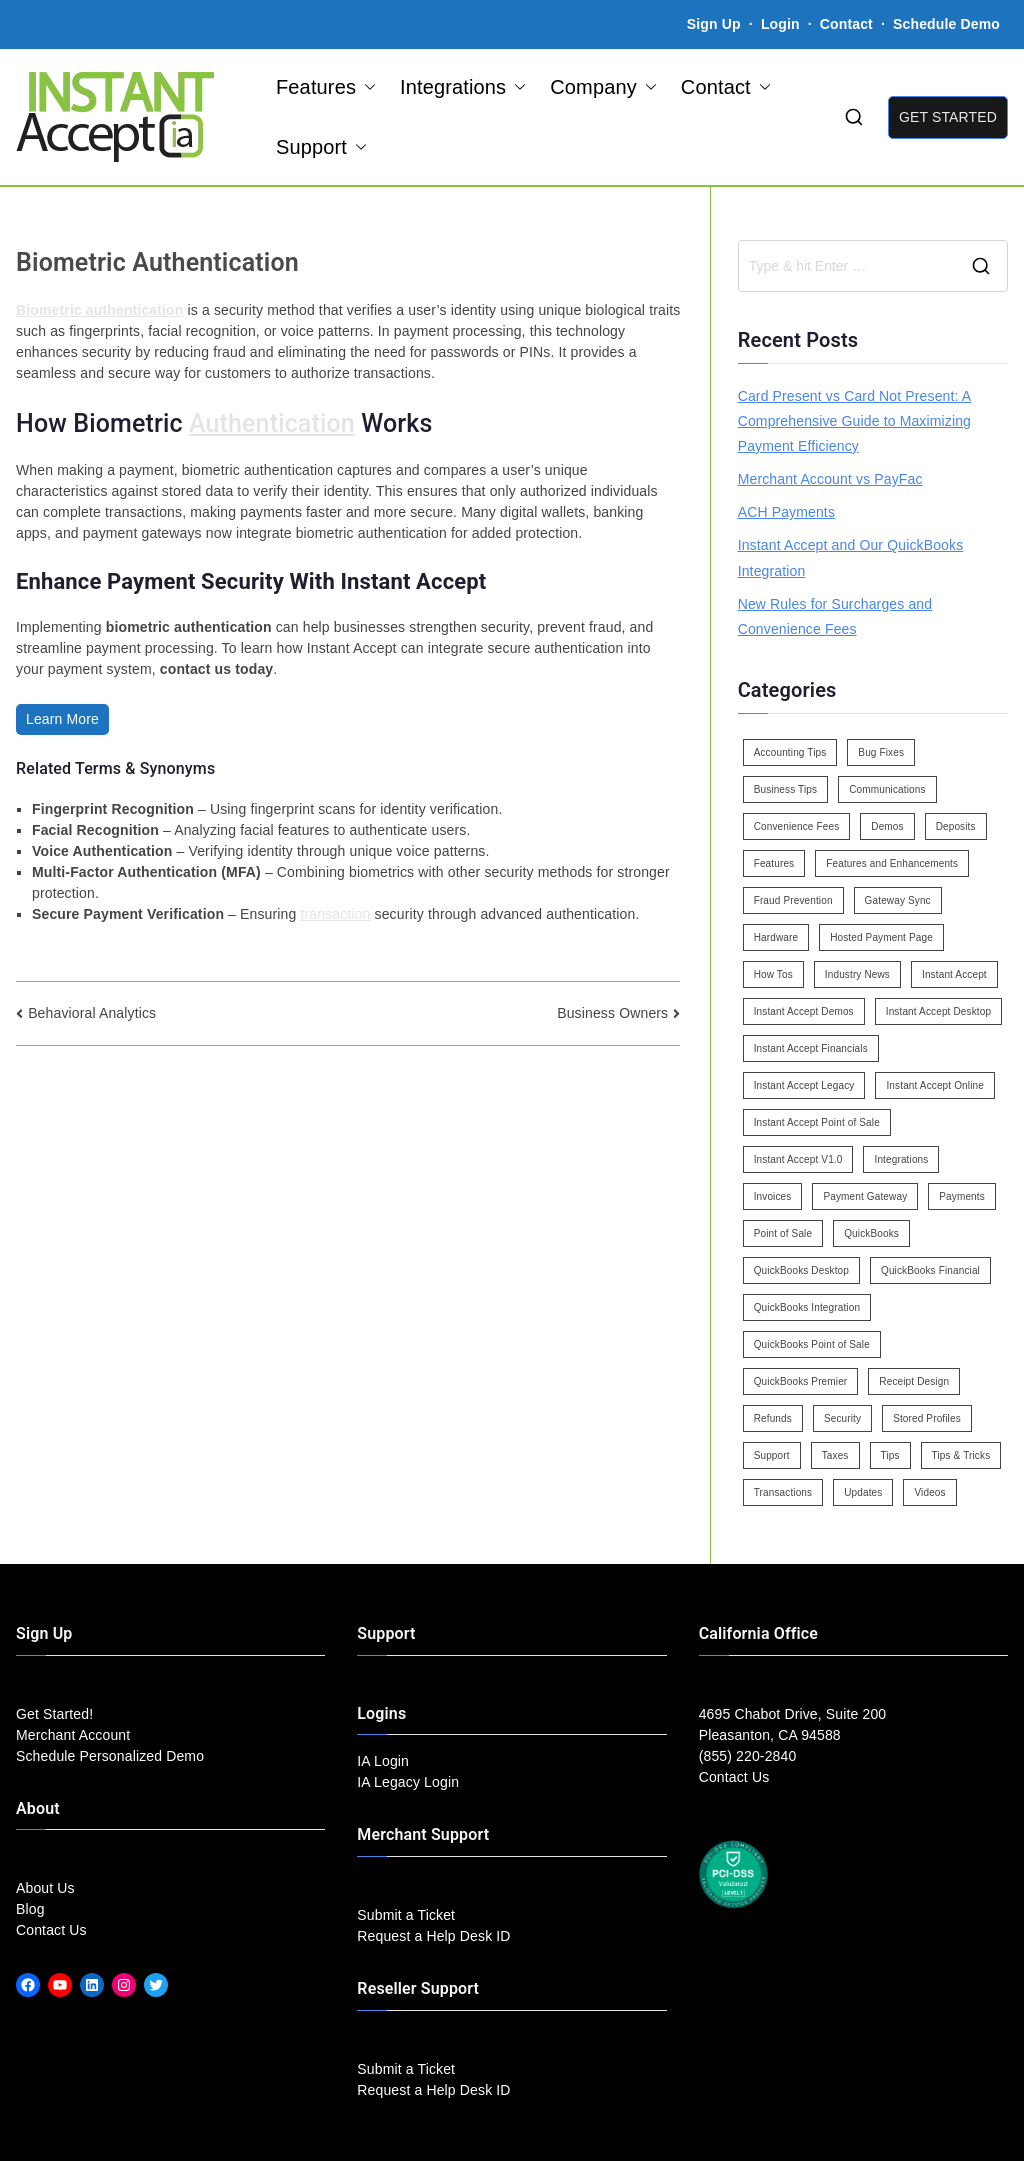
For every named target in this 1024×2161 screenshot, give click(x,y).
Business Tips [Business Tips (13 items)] (786, 789)
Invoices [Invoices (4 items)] (773, 1196)
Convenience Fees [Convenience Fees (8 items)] (797, 826)
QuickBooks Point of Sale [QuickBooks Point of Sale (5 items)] (812, 1344)
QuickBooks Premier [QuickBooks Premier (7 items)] (801, 1381)
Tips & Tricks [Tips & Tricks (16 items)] (961, 1455)
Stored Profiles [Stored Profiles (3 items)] (927, 1418)
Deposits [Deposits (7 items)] (956, 826)
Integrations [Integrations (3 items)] (901, 1159)
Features (326, 87)
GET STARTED (948, 117)
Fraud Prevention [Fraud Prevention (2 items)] (793, 900)
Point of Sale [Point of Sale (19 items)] (783, 1233)
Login (780, 24)
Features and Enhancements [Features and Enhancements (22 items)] (892, 863)
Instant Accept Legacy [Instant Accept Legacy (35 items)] (804, 1085)
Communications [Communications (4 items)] (887, 789)
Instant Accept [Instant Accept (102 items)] (954, 974)
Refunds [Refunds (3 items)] (773, 1418)
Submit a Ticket (406, 1915)
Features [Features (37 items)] (774, 863)
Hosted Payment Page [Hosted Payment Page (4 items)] (881, 937)
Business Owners (612, 1013)
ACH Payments (786, 512)
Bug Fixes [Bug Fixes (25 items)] (881, 752)
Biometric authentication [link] (100, 310)
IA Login (383, 1761)
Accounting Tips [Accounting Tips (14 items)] (790, 752)
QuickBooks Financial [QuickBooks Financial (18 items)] (930, 1270)
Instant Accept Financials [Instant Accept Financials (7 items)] (811, 1048)
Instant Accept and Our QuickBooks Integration (851, 557)
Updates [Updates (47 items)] (863, 1492)
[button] (366, 87)
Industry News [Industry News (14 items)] (857, 974)
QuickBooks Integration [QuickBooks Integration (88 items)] (807, 1307)
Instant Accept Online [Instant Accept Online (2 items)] (934, 1085)
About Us (45, 1888)
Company (603, 87)
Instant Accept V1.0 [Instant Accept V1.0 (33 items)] (798, 1159)
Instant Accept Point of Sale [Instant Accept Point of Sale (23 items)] (817, 1122)
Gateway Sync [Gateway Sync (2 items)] (898, 900)
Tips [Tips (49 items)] (890, 1455)
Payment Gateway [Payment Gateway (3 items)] (865, 1196)
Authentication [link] (272, 423)
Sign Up (714, 24)
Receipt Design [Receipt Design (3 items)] (914, 1381)
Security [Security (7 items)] (842, 1418)
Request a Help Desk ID (433, 1936)
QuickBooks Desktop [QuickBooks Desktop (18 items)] (801, 1270)
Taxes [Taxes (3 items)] (835, 1455)
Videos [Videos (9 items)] (929, 1492)
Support (321, 147)
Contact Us (51, 1930)
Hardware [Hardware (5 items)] (776, 937)
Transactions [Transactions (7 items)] (783, 1492)
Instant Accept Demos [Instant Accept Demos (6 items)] (804, 1011)
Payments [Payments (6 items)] (962, 1196)
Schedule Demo (946, 24)
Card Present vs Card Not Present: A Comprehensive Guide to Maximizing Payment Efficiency (855, 421)
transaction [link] (335, 914)
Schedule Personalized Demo (110, 1756)
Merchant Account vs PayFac (830, 479)
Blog (30, 1909)
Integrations (463, 87)
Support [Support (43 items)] (772, 1455)
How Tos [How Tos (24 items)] (773, 974)
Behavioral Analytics (92, 1013)
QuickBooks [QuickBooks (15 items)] (871, 1233)
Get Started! (54, 1714)
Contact (848, 24)
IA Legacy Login (408, 1782)
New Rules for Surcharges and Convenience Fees (835, 616)
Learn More (62, 719)
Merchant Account (73, 1735)
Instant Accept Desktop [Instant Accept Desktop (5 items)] (938, 1011)
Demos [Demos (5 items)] (887, 826)
